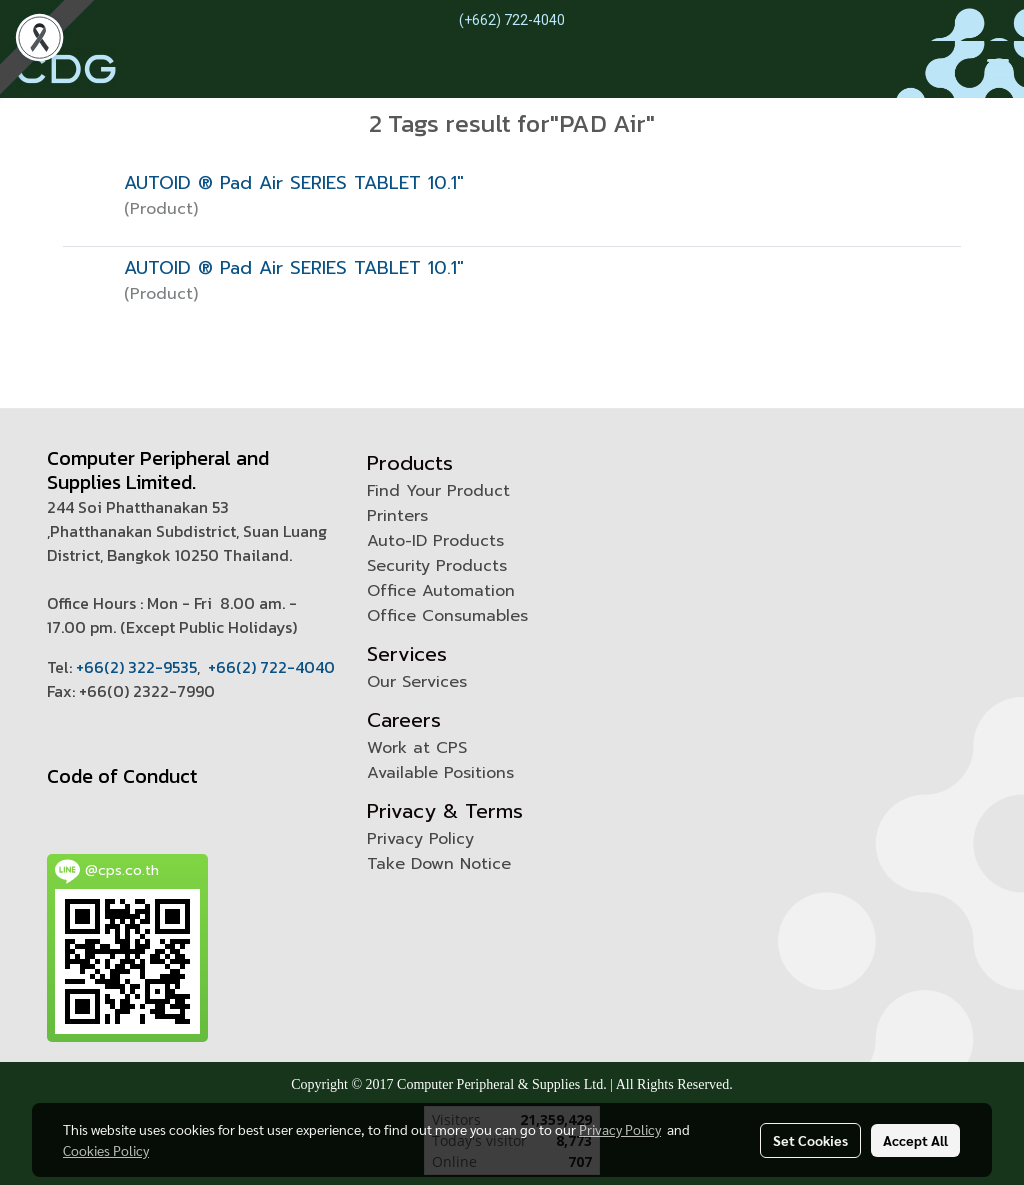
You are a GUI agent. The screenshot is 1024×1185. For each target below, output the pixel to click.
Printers (397, 516)
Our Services (417, 682)
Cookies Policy (106, 1150)
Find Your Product (438, 491)
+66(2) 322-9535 (136, 667)
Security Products (437, 566)
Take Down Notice (439, 864)
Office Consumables (447, 616)
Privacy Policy (420, 839)
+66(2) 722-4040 (271, 667)
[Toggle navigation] (998, 69)
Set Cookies (810, 1140)
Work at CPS (417, 748)
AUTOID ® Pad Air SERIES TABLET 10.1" (294, 183)
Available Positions (440, 773)
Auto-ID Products (435, 541)
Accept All (915, 1140)
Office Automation (441, 591)
